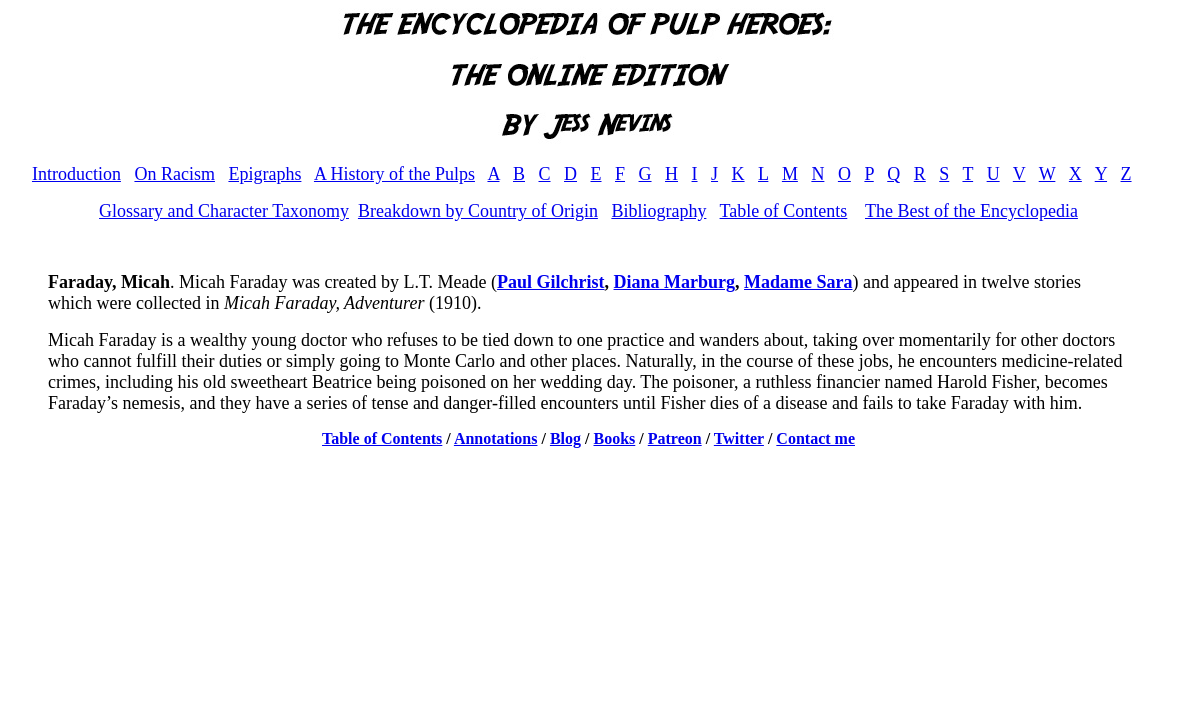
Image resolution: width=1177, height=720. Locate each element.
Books (615, 438)
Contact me (815, 438)
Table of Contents (784, 211)
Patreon (675, 438)
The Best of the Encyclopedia (971, 211)
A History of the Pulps (394, 174)
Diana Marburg (675, 282)
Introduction (76, 174)
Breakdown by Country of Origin (478, 211)
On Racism (174, 174)
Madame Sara (798, 282)
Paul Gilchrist (551, 282)
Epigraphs (264, 174)
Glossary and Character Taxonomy (224, 211)
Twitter (739, 438)
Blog (565, 438)
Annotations (496, 438)
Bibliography (658, 211)
